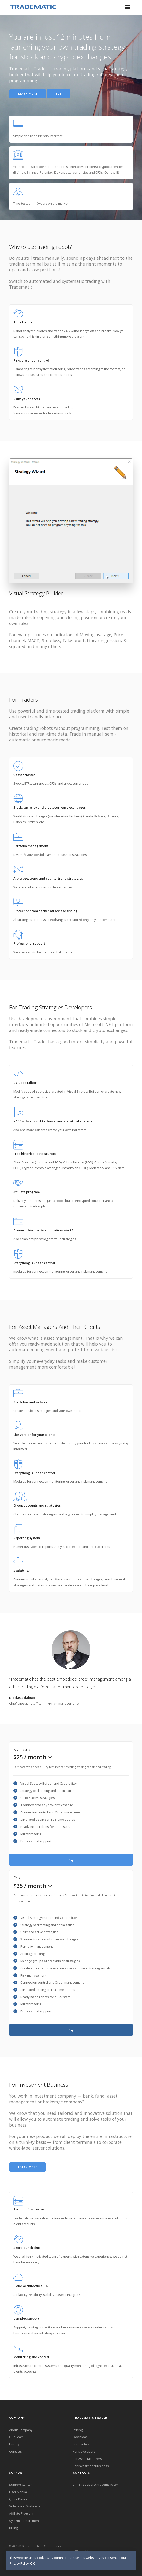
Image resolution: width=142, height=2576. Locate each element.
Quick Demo (18, 2499)
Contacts (15, 2451)
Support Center (20, 2484)
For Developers (84, 2451)
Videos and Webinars (24, 2506)
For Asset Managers (87, 2458)
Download (80, 2437)
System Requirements (25, 2520)
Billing (13, 2528)
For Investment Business (91, 2466)
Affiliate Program (21, 2513)
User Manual (18, 2492)
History (14, 2444)
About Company (20, 2430)
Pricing (78, 2430)
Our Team (16, 2437)
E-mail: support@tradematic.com (96, 2484)
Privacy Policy (19, 2563)
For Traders (81, 2444)
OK (32, 2563)
